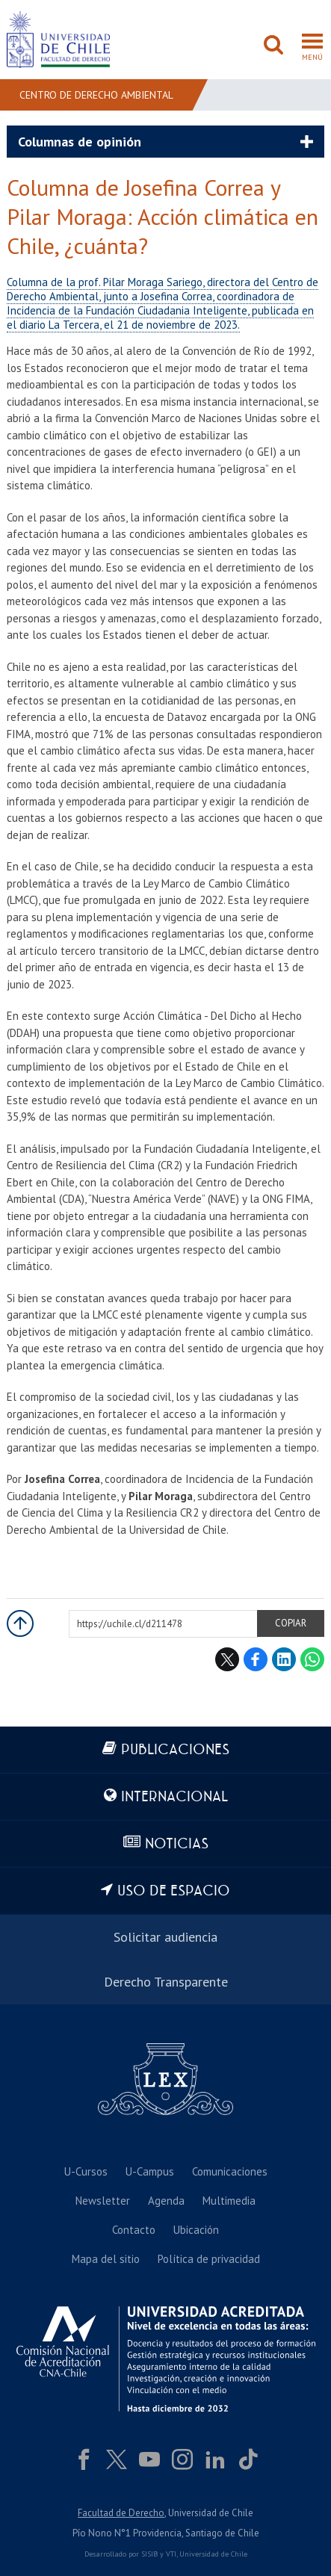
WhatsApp (312, 1659)
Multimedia (229, 2200)
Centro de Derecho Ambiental (96, 95)
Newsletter (102, 2200)
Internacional (174, 1797)
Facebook (255, 1659)
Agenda (166, 2200)
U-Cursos (86, 2171)
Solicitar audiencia (165, 1936)
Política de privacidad (209, 2259)
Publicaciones (175, 1750)
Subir (20, 1623)
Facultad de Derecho (121, 2513)
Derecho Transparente (166, 1981)
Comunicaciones (229, 2171)
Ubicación (196, 2230)
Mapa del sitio (106, 2259)
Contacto (133, 2230)
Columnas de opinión (79, 141)
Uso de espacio (173, 1891)
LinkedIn (284, 1659)
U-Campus (150, 2171)
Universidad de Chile (213, 2554)
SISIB (149, 2554)
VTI (171, 2554)
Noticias (176, 1844)
